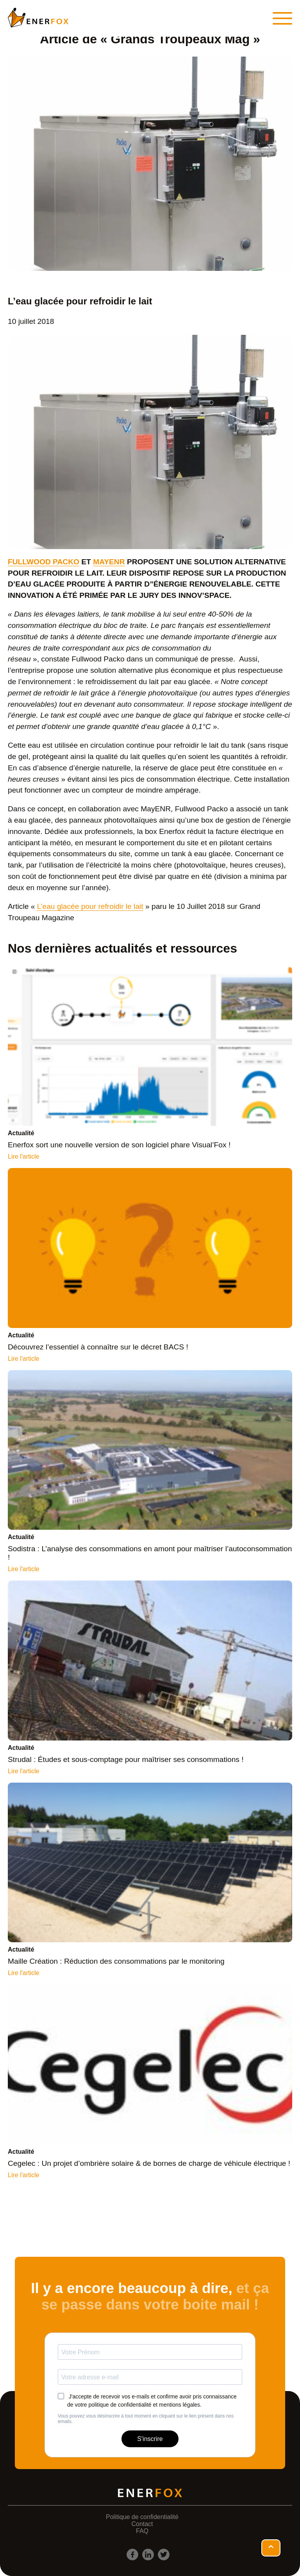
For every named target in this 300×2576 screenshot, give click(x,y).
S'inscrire (149, 2439)
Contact (142, 2524)
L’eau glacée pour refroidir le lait (90, 906)
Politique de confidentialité (142, 2517)
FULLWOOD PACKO (43, 562)
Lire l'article (23, 1156)
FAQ (142, 2531)
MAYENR (109, 562)
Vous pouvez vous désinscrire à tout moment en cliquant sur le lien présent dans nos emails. (146, 2418)
